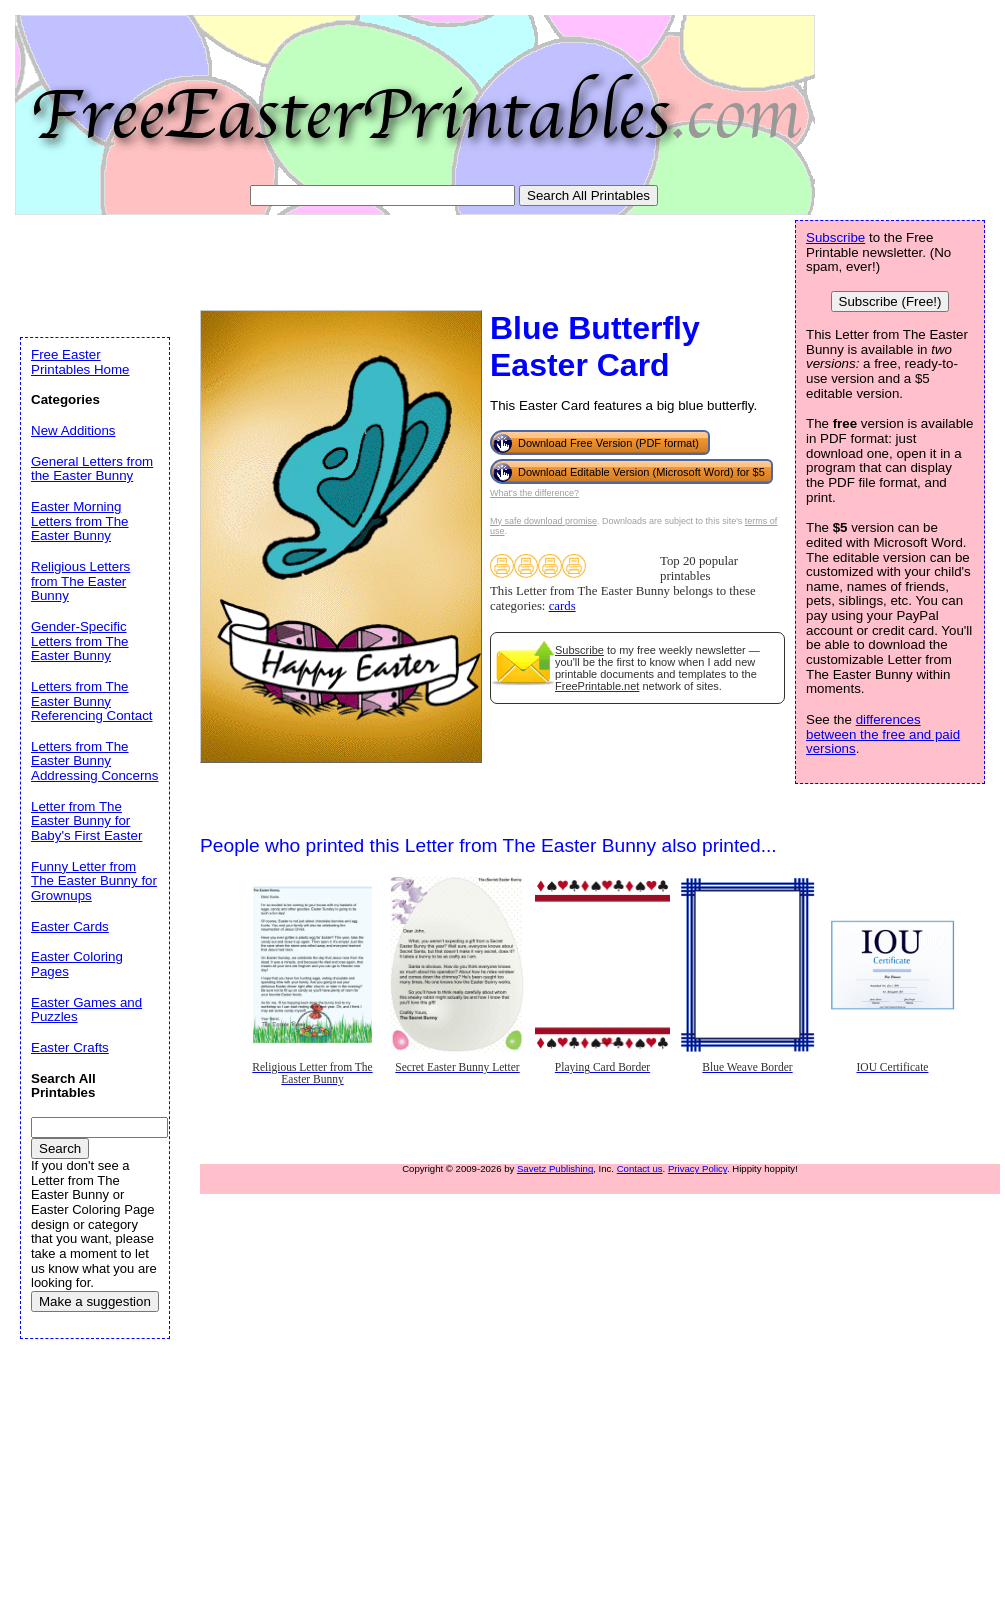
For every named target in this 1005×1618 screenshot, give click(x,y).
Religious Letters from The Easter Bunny (80, 581)
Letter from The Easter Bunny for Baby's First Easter (86, 821)
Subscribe (579, 650)
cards (562, 606)
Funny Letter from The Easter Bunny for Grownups (94, 881)
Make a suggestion (95, 1301)
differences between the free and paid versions (883, 734)
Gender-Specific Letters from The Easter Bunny (80, 641)
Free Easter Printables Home (80, 362)
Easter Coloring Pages (77, 964)
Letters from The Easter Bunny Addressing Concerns (94, 761)
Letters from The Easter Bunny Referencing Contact (92, 701)
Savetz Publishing (555, 1168)
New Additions (73, 430)
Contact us (640, 1168)
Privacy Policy (697, 1168)
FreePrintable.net (597, 686)
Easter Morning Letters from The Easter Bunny (80, 521)
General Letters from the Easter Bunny (92, 469)
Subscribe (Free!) (890, 301)
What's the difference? (534, 493)
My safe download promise (543, 521)
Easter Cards (70, 926)
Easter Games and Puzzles (86, 1010)
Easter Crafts (70, 1047)
